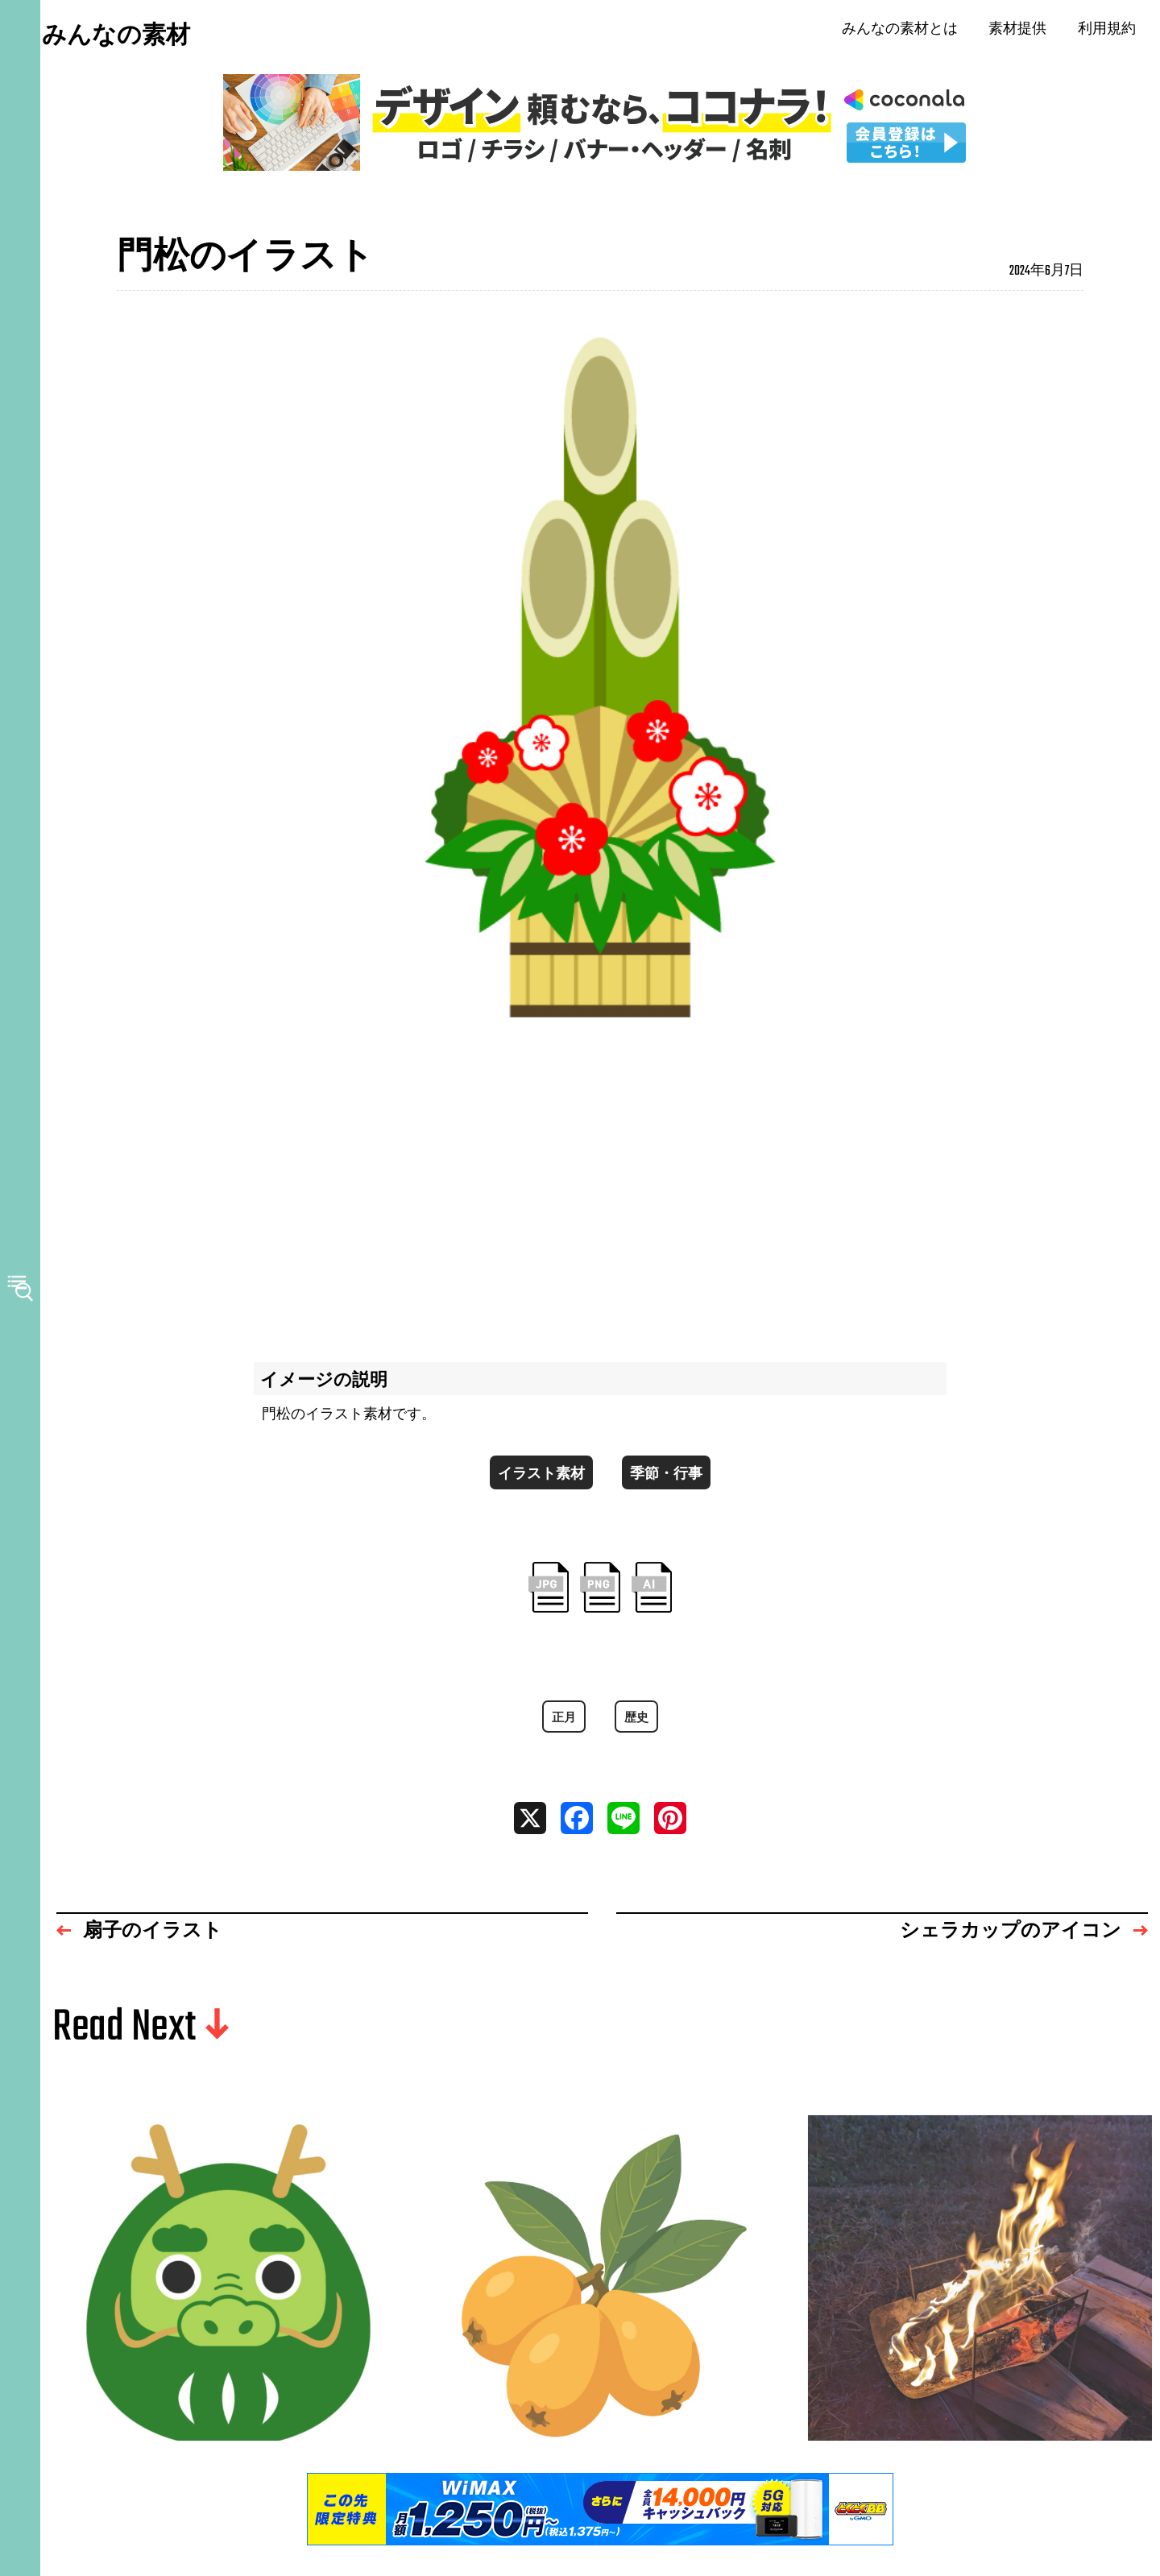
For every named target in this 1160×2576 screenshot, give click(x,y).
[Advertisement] (600, 1195)
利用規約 (1112, 32)
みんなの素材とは (905, 32)
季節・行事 (671, 1481)
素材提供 (1024, 32)
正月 (563, 1732)
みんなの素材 (136, 39)
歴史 (637, 1732)
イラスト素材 (537, 1481)
